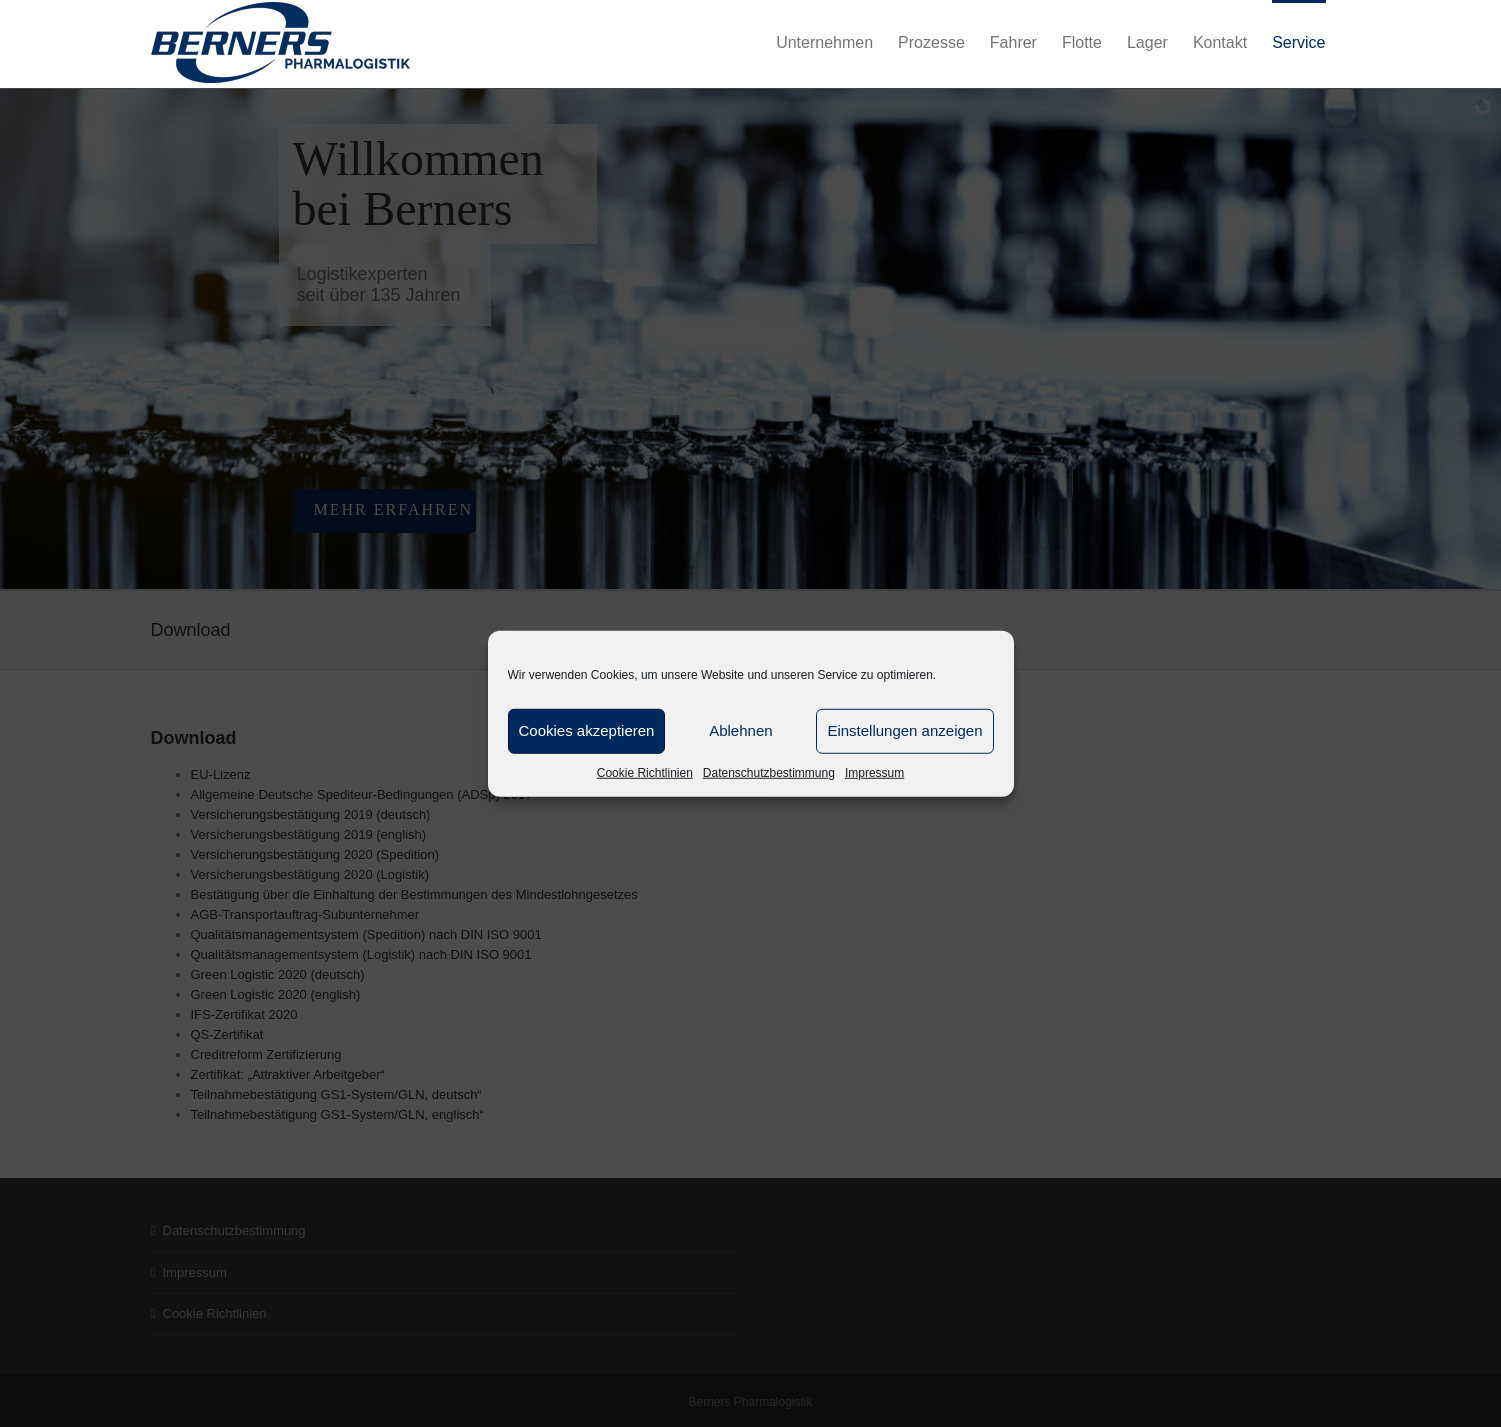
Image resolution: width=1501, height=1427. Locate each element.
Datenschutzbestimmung (769, 772)
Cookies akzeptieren (587, 730)
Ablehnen (740, 730)
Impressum (874, 772)
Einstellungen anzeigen (904, 730)
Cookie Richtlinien (645, 772)
